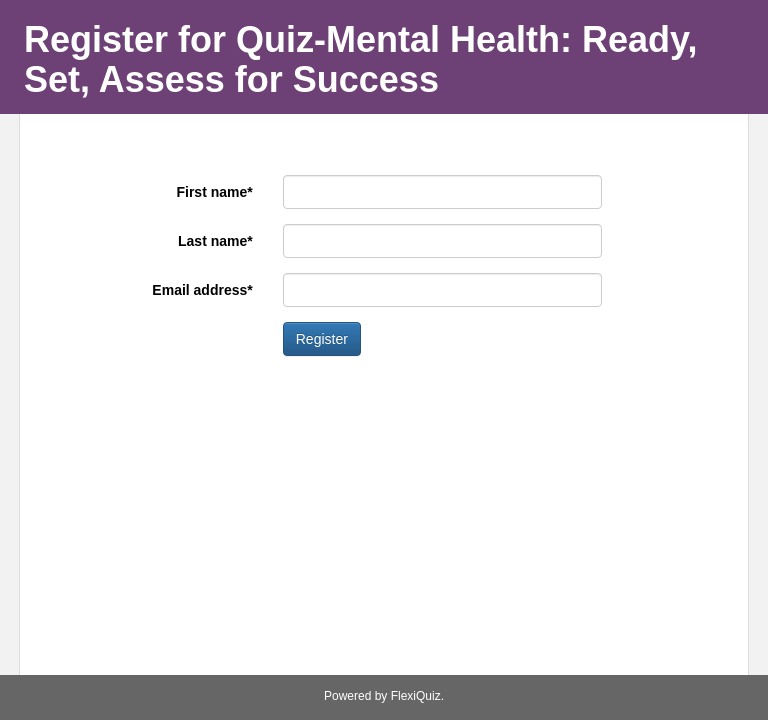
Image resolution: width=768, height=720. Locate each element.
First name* (214, 192)
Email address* (202, 290)
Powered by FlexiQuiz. (384, 696)
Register (322, 339)
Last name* (215, 241)
